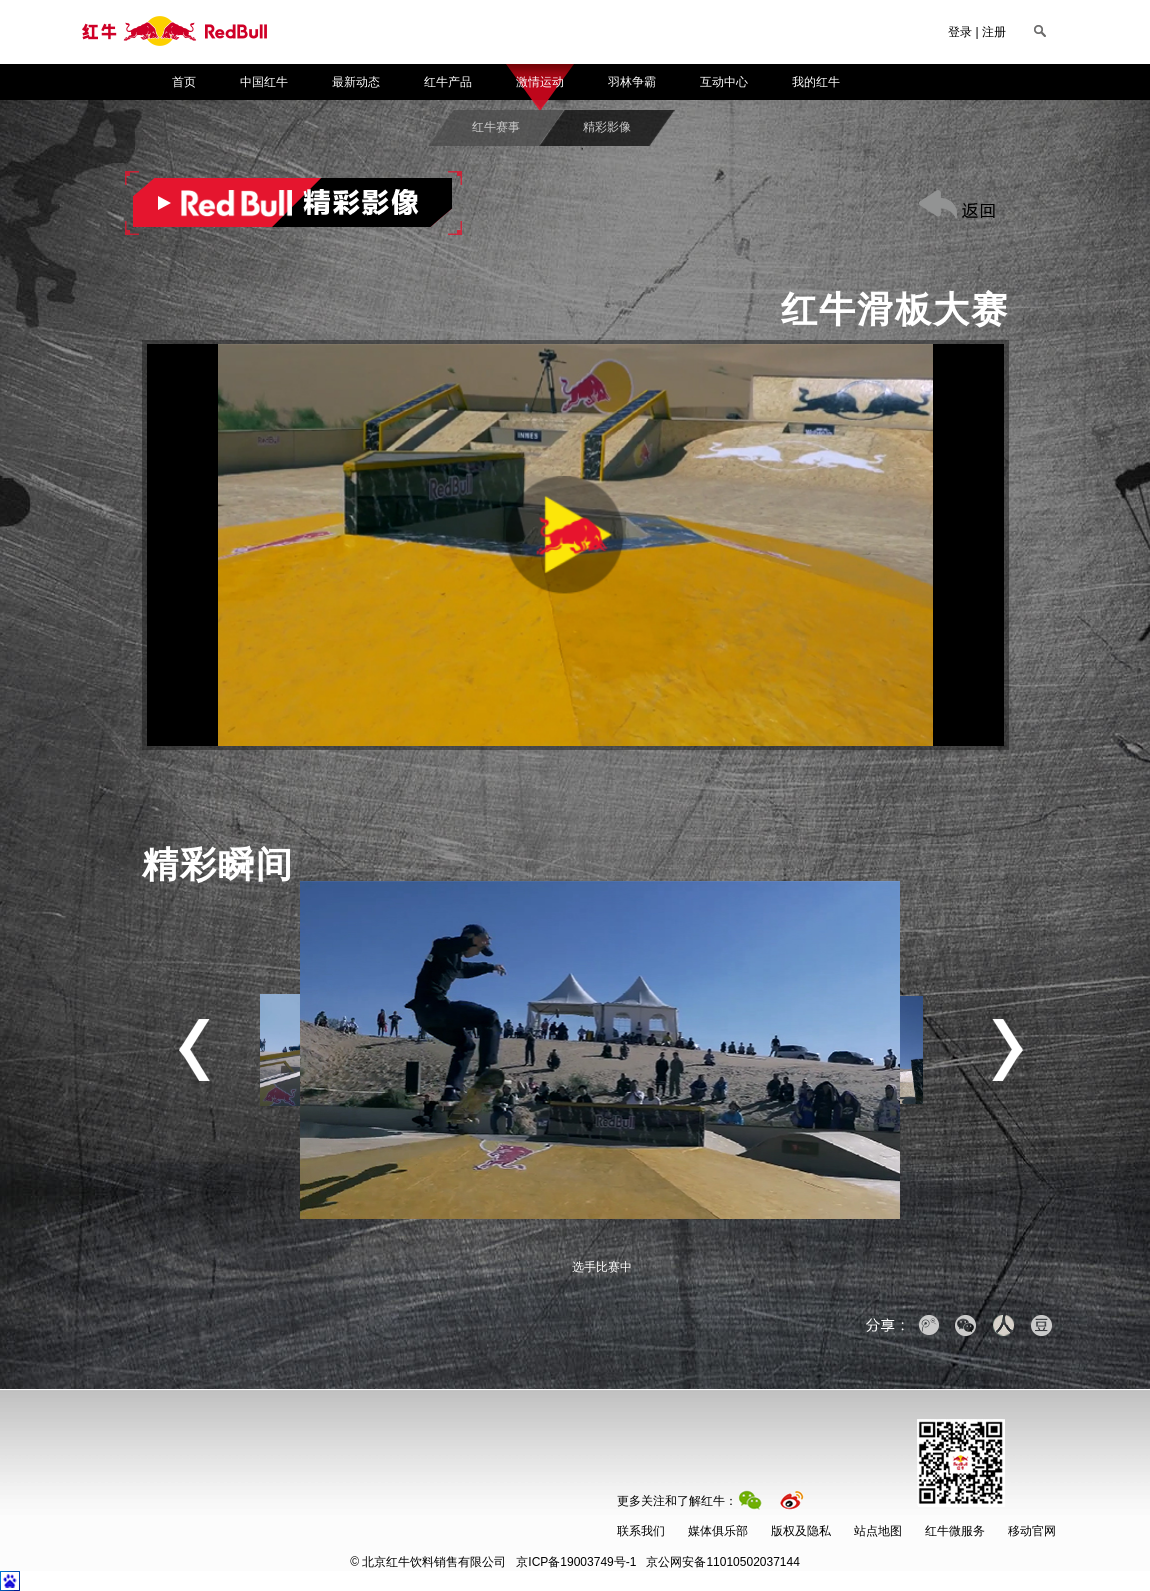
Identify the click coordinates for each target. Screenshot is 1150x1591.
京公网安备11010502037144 (658, 1562)
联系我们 (641, 1531)
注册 (994, 32)
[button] (575, 545)
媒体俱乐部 (718, 1531)
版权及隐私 (801, 1531)
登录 (960, 32)
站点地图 (878, 1531)
